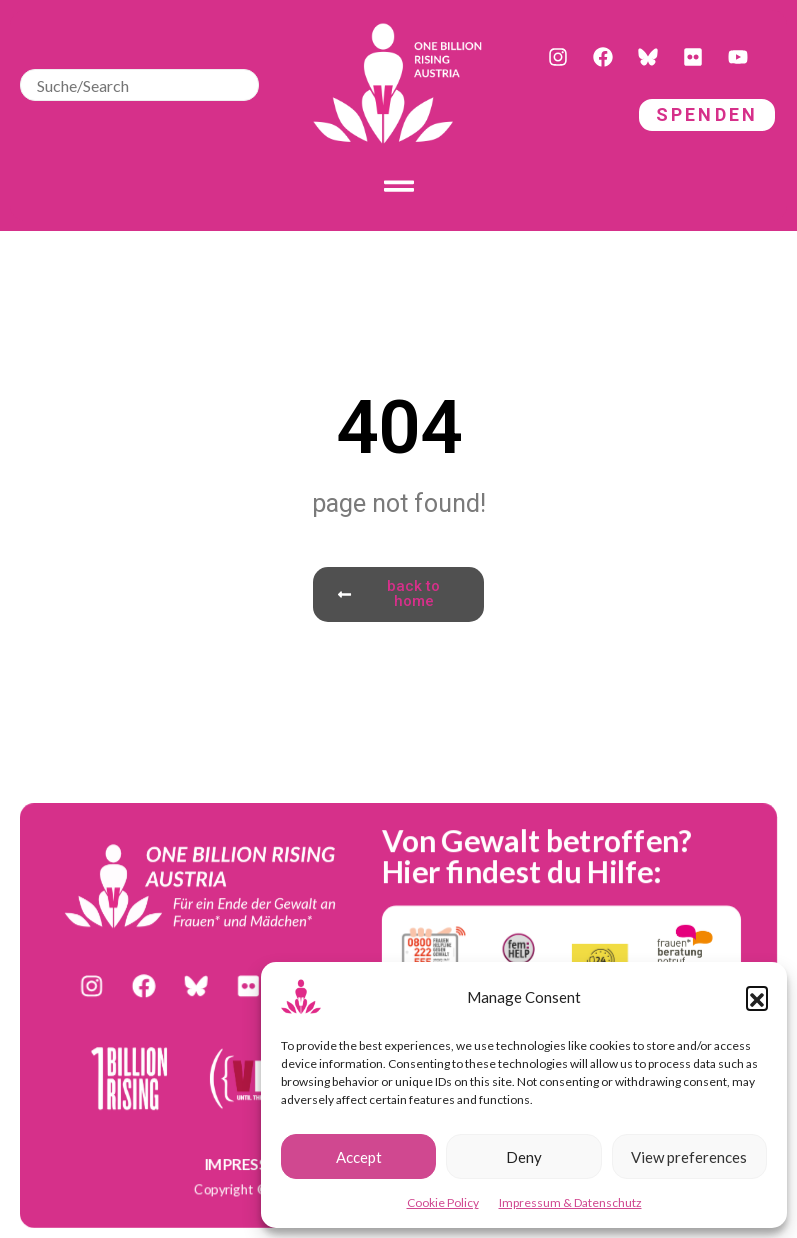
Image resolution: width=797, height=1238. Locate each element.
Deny (524, 1157)
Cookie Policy (443, 1202)
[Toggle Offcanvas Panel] (399, 186)
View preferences (689, 1157)
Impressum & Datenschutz (570, 1202)
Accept (359, 1157)
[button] (757, 997)
